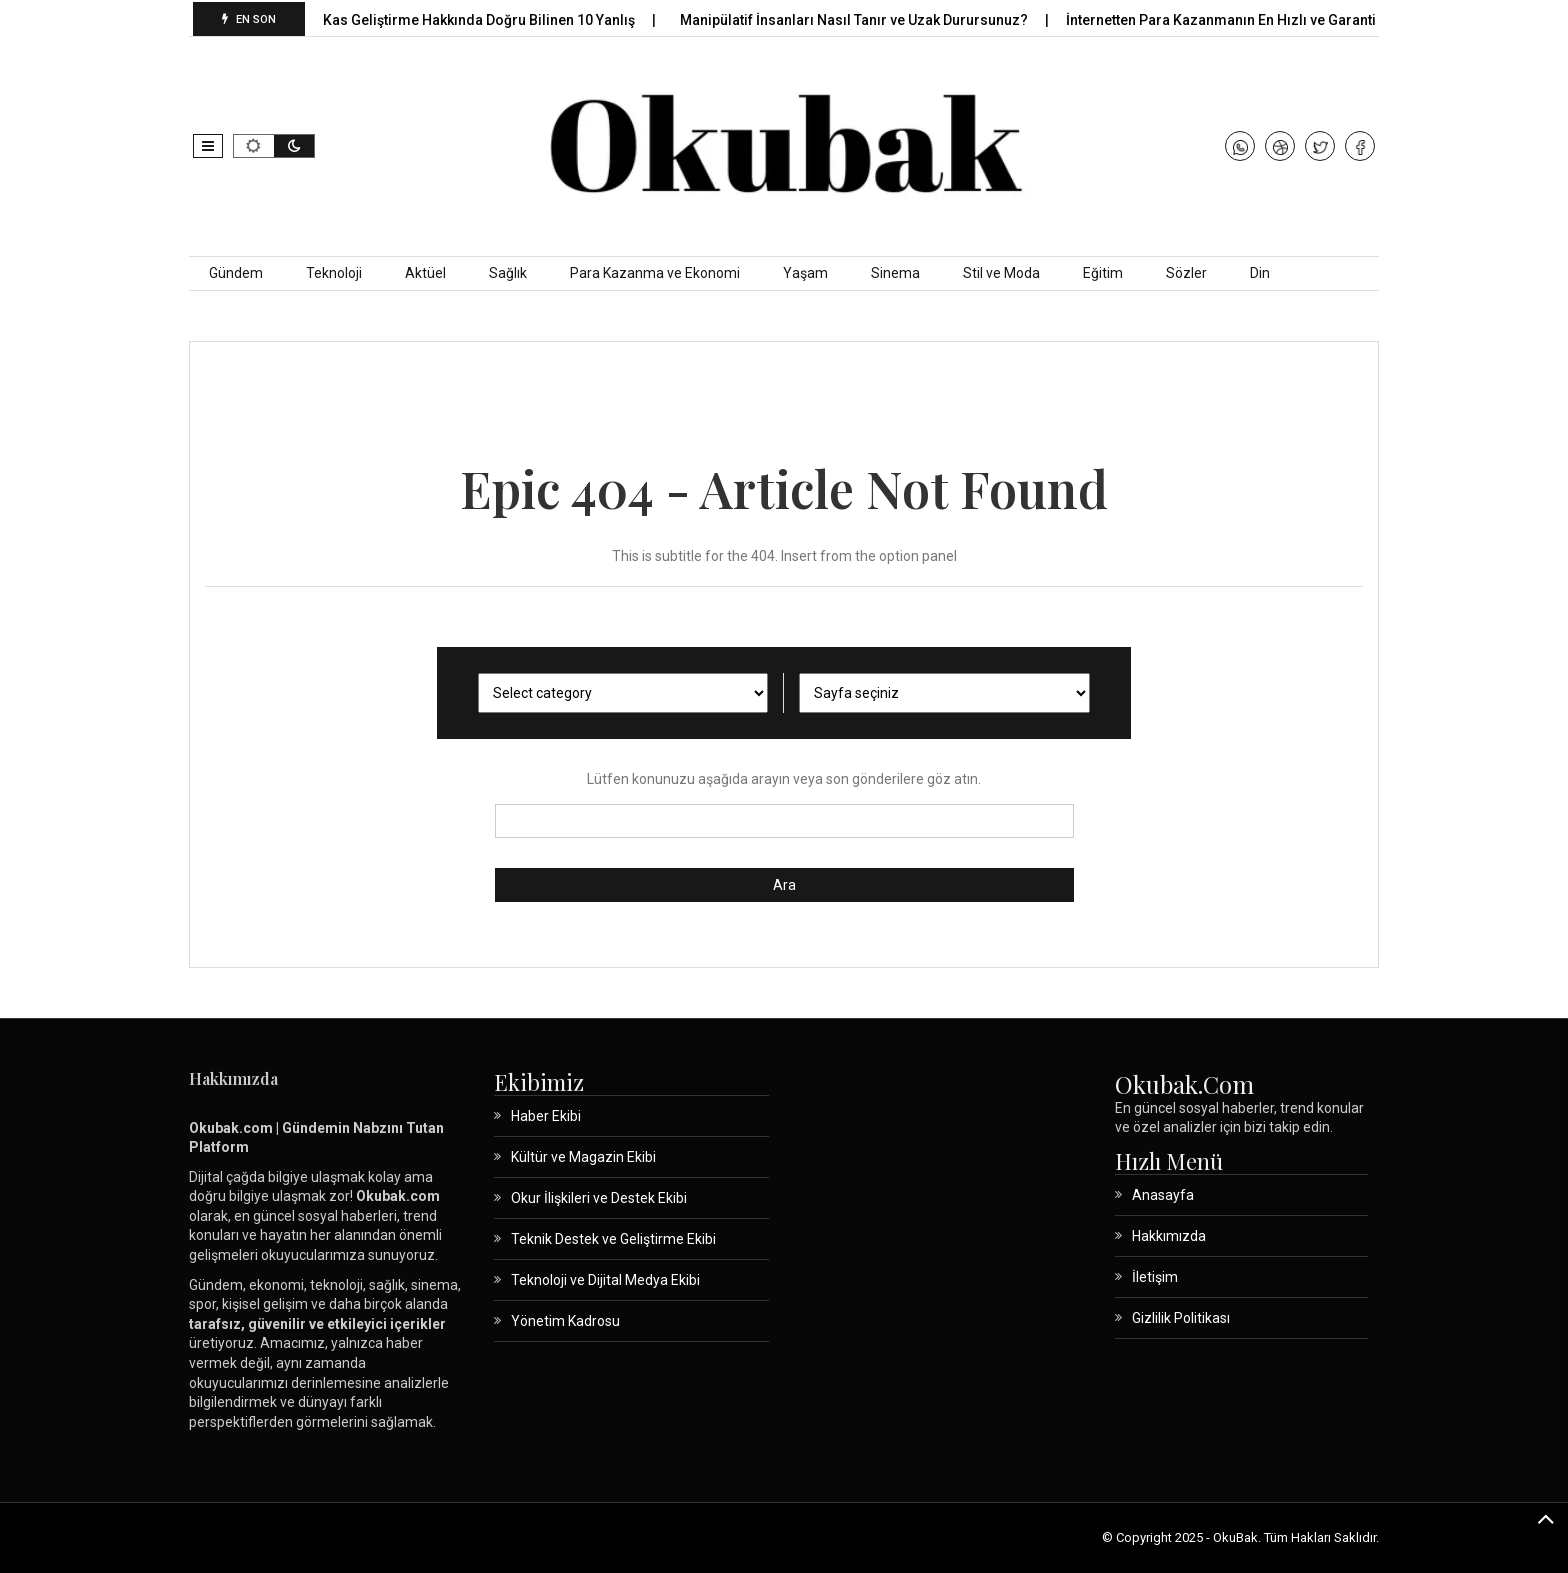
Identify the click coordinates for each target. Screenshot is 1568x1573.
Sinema (895, 273)
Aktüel (425, 273)
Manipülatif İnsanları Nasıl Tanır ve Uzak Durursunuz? (864, 20)
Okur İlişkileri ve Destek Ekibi (599, 1198)
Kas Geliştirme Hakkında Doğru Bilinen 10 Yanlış (489, 20)
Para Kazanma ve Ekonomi (655, 273)
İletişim (1155, 1277)
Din (1260, 273)
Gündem (236, 273)
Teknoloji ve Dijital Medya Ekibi (605, 1280)
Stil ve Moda (1001, 273)
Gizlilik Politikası (1181, 1318)
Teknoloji (334, 273)
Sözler (1186, 273)
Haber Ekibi (546, 1116)
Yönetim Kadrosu (565, 1321)
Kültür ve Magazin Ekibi (583, 1157)
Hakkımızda (1169, 1236)
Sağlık (508, 273)
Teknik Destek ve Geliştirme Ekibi (613, 1239)
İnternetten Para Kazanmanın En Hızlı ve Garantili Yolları (1258, 20)
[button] (208, 146)
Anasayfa (1163, 1195)
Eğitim (1103, 273)
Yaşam (805, 273)
